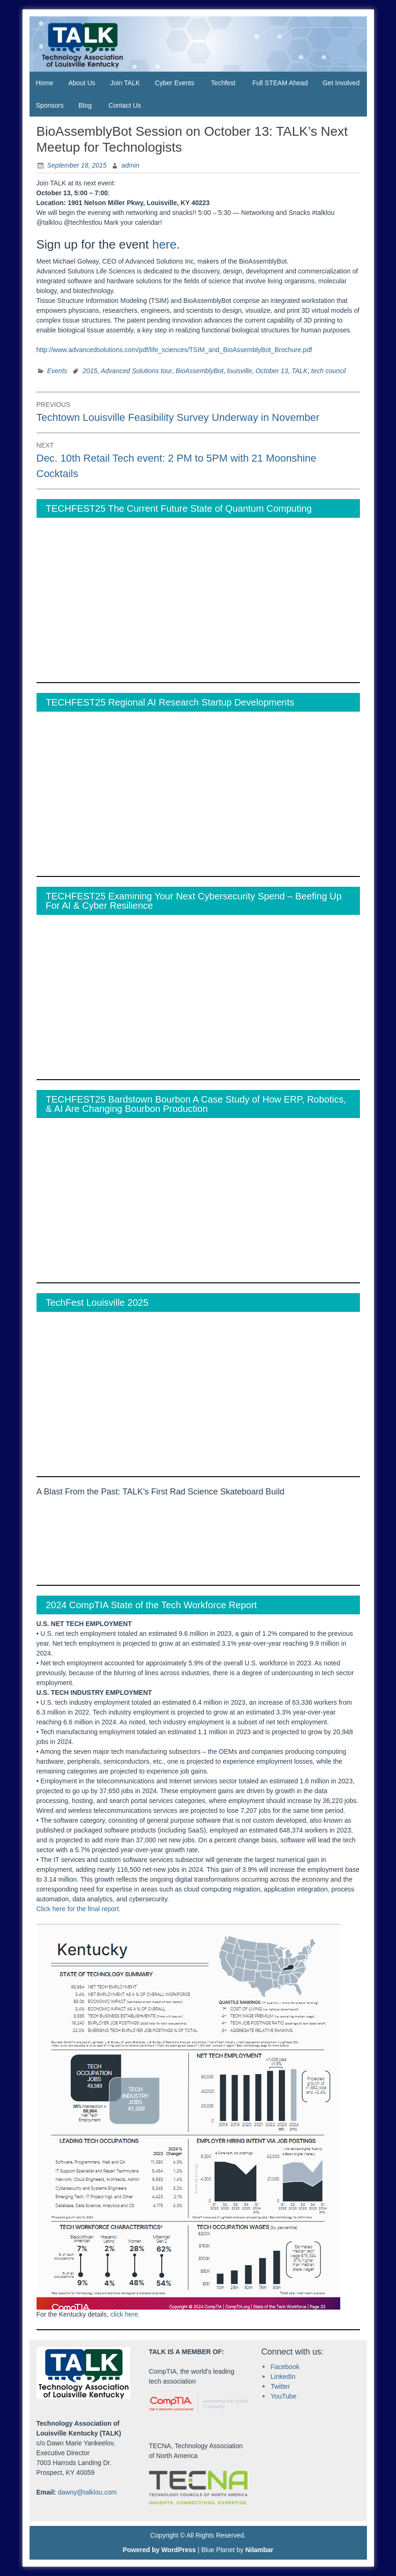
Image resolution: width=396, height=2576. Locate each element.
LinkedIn (283, 2376)
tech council (328, 371)
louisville (239, 371)
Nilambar (259, 2550)
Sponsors (50, 105)
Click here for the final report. (79, 1909)
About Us (82, 83)
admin (130, 165)
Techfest (223, 83)
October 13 (271, 371)
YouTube (284, 2396)
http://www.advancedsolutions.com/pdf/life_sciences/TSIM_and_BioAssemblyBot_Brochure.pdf (174, 349)
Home (44, 83)
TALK (299, 371)
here (164, 244)
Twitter (280, 2386)
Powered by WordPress (159, 2550)
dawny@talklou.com (87, 2492)
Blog (85, 105)
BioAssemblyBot (200, 371)
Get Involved (341, 83)
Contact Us (124, 105)
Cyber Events (174, 83)
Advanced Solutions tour (136, 371)
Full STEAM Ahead (279, 83)
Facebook (285, 2366)
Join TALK (125, 83)
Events (57, 371)
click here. (125, 2314)
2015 (89, 371)
